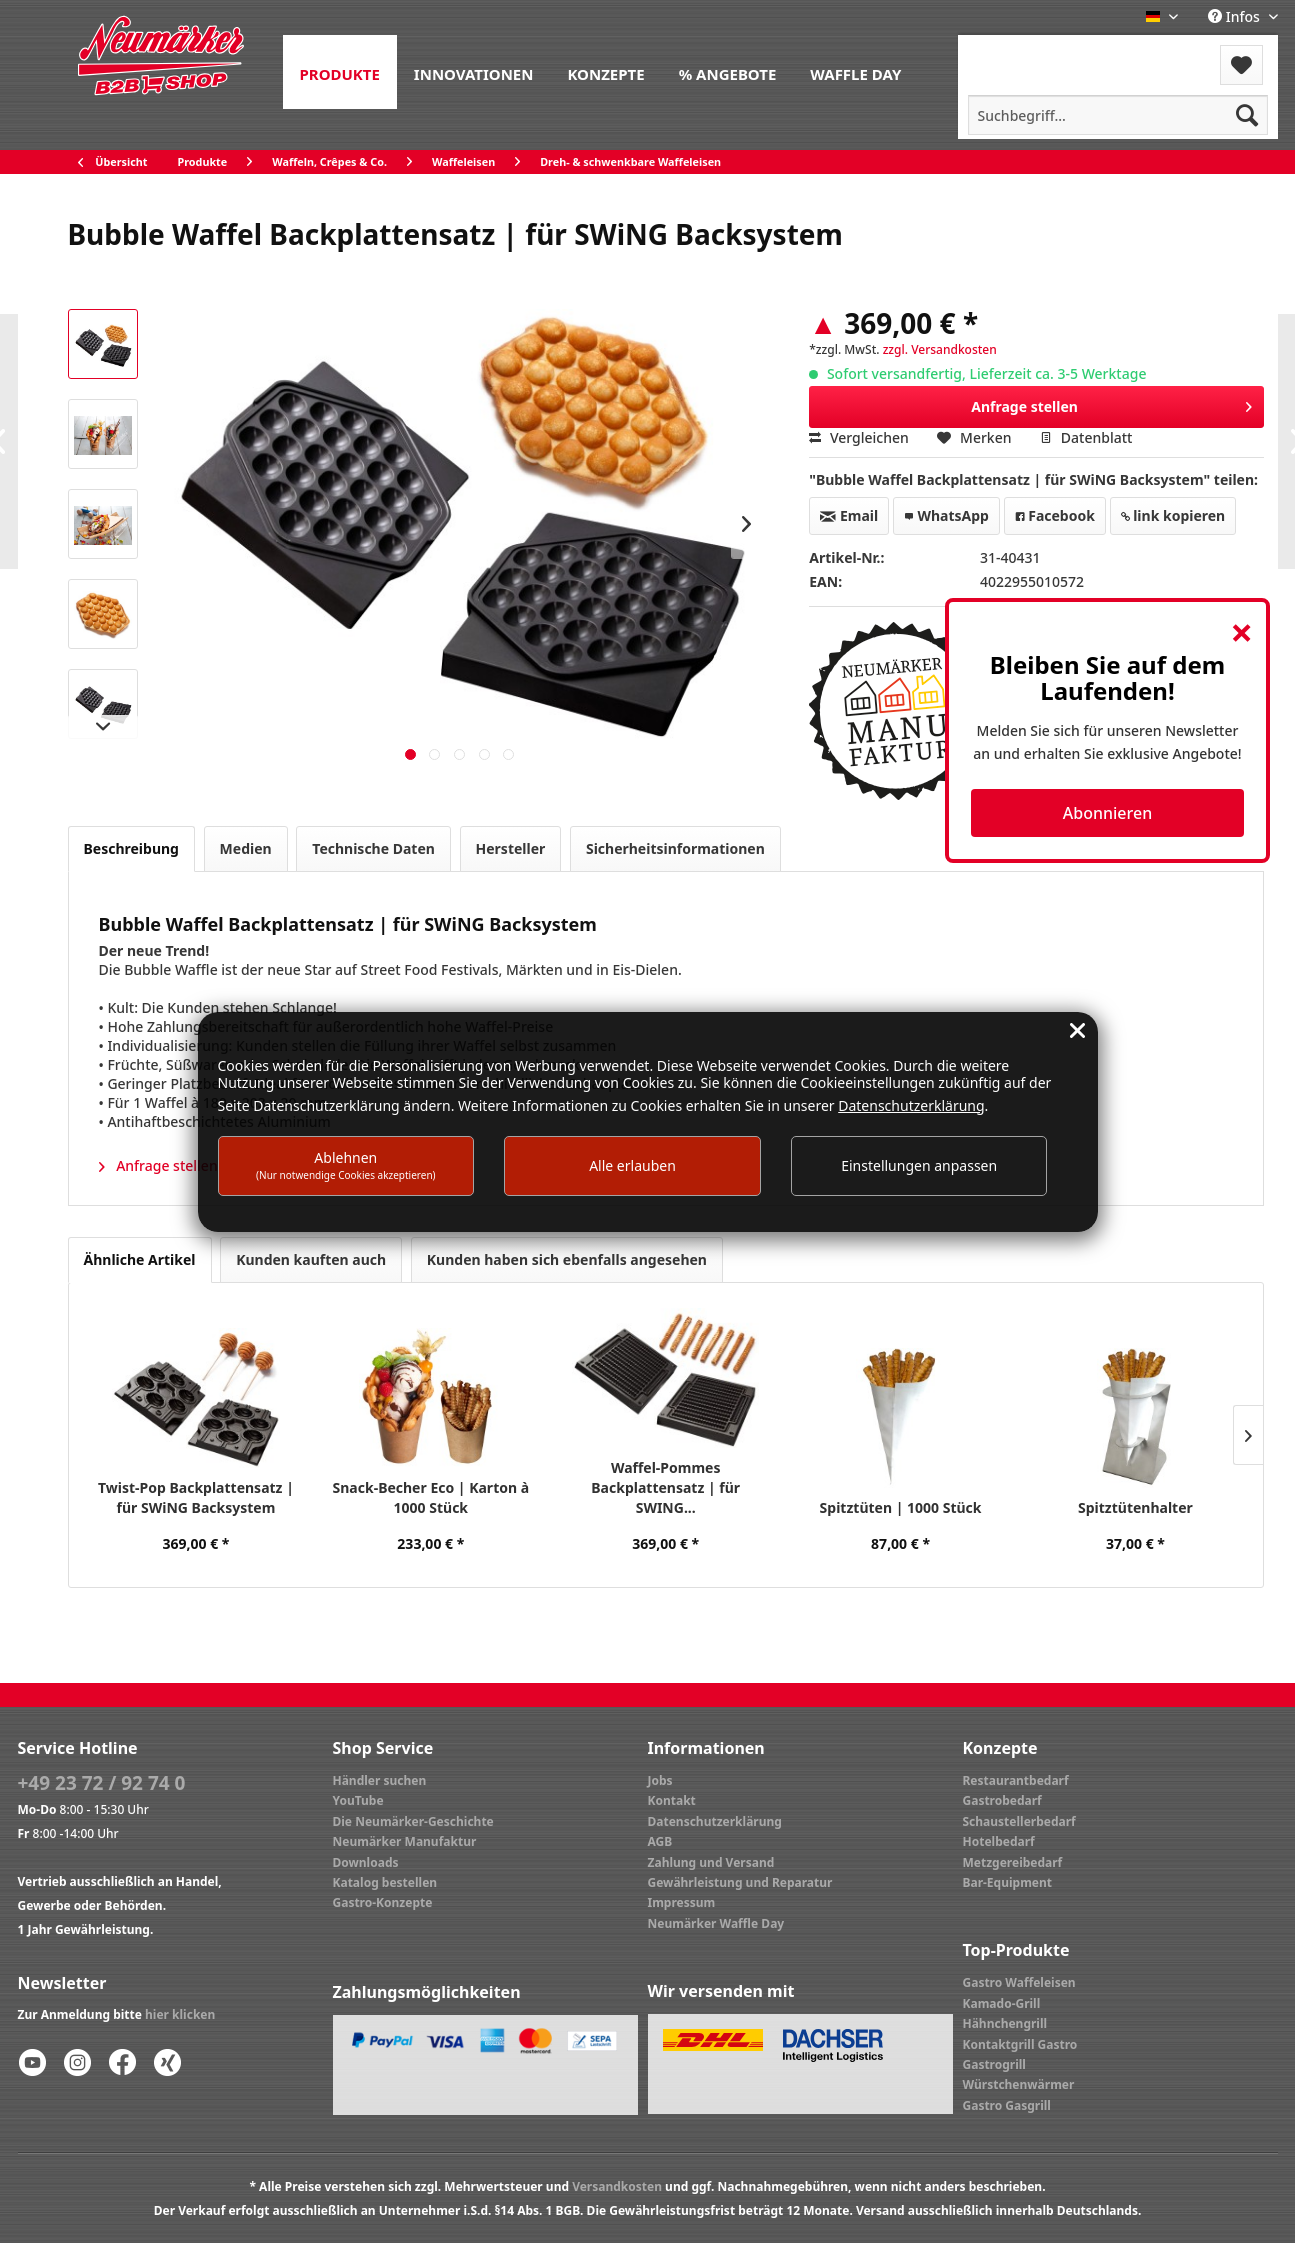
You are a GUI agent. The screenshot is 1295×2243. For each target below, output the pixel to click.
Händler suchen (380, 1780)
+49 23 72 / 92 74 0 (102, 1783)
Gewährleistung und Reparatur (740, 1882)
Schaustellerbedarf (1019, 1821)
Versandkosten (617, 2186)
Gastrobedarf (1002, 1800)
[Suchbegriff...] (1118, 115)
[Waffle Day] (855, 72)
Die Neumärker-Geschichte (413, 1821)
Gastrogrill (994, 2064)
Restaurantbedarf (1016, 1780)
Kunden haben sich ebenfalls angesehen (567, 1259)
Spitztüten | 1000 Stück (901, 1507)
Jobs (660, 1780)
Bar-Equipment (1008, 1882)
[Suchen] (1247, 115)
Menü (1011, 52)
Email (849, 515)
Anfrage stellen (1111, 403)
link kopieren (1173, 515)
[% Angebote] (728, 72)
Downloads (366, 1862)
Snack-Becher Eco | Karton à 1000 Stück (431, 1497)
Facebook (1055, 515)
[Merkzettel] (1241, 65)
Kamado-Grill (1002, 2003)
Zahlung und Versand (711, 1862)
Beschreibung (131, 848)
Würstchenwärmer (1019, 2084)
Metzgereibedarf (1013, 1862)
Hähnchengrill (1005, 2023)
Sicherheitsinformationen (675, 848)
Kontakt (672, 1800)
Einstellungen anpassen (919, 1165)
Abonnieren (1107, 813)
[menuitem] (340, 72)
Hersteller (511, 848)
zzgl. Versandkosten (940, 349)
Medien (246, 848)
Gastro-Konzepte (383, 1902)
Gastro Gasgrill (1007, 2105)
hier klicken (180, 2014)
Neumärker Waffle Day (716, 1923)
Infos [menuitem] (1235, 16)
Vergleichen (859, 437)
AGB (660, 1841)
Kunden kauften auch (311, 1259)
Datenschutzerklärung (715, 1821)
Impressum (682, 1902)
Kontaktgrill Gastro (1020, 2044)
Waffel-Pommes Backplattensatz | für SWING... (665, 1487)
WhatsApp (946, 515)
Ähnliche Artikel (140, 1259)
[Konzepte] (605, 72)
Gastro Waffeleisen (1019, 1982)
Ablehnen (346, 1164)
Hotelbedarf (999, 1841)
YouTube (358, 1800)
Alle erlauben (632, 1165)
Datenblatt (1086, 437)
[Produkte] (340, 72)
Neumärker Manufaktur (405, 1841)
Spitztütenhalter (1135, 1507)
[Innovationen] (474, 72)
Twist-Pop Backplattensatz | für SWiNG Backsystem (196, 1497)
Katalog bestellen (385, 1882)
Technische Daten (373, 848)
